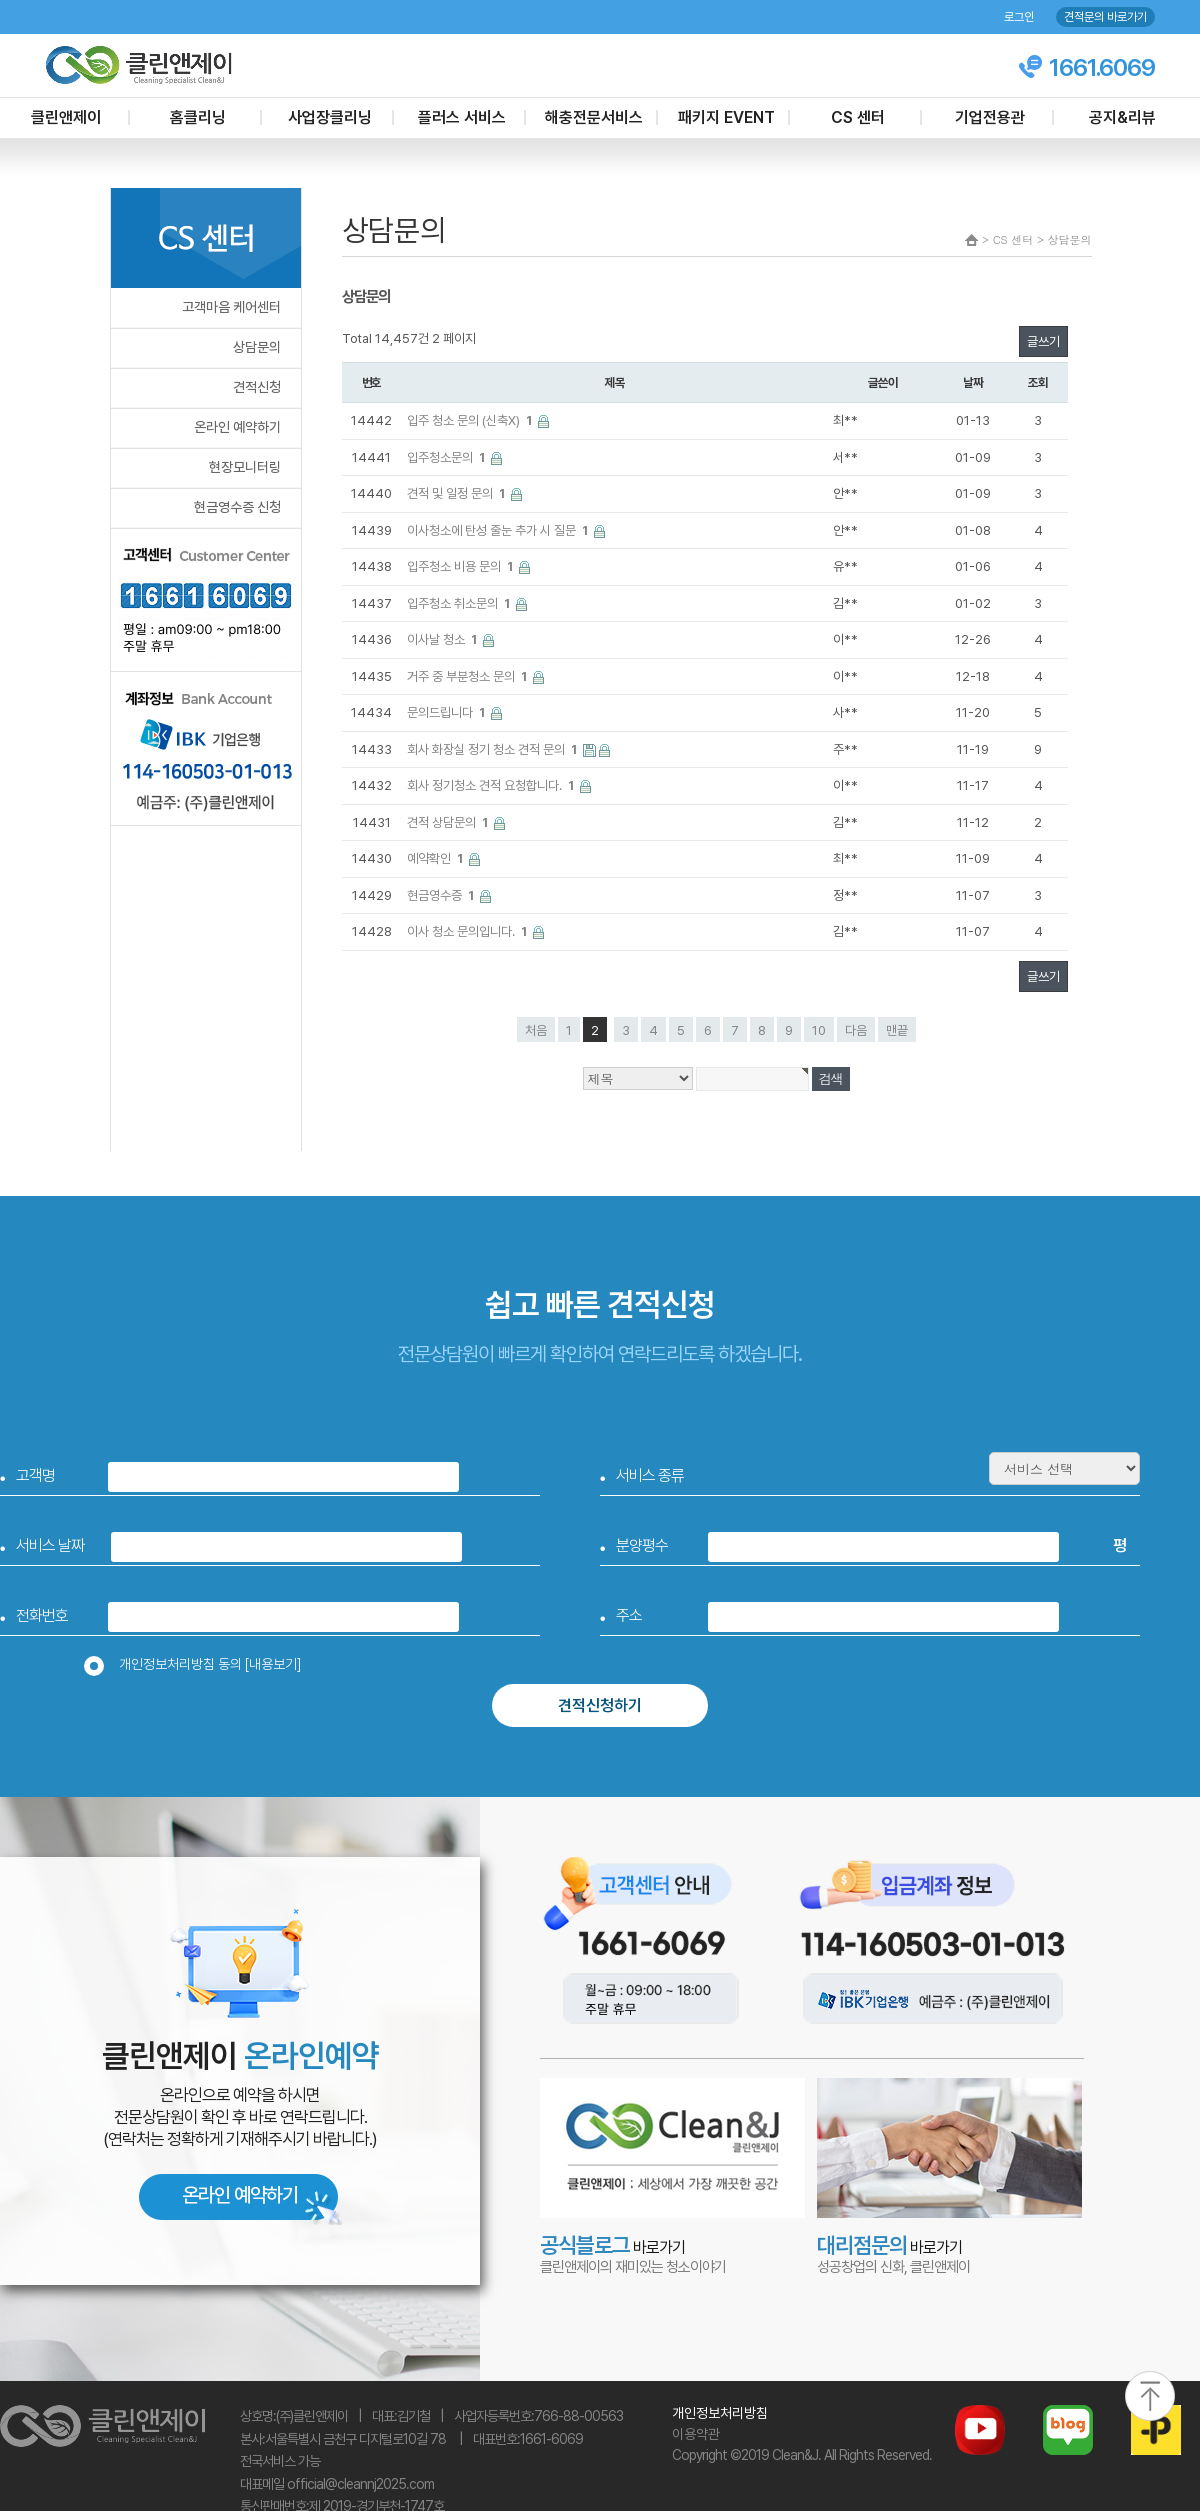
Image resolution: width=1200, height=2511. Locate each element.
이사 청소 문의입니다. (468, 931)
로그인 (1019, 17)
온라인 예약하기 (237, 427)
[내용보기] (273, 1664)
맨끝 (897, 1030)
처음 (536, 1030)
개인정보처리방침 (720, 2413)
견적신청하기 (600, 1705)
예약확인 (436, 858)
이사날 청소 (443, 639)
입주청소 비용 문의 (461, 566)
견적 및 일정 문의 (457, 493)
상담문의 (257, 347)
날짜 (973, 382)
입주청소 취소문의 (460, 603)
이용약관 (696, 2434)
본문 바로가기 (0, 0)
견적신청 (257, 387)
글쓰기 (1043, 341)
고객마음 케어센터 (231, 307)
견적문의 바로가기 (1105, 17)
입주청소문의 (447, 457)
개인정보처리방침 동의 (199, 1664)
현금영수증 (442, 895)
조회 (1038, 382)
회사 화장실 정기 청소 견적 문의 (493, 749)
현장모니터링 (245, 467)
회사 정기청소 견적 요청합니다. (492, 785)
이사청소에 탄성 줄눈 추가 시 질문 (499, 530)
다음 (856, 1030)
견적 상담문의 (449, 822)
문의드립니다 (447, 712)
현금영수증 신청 (237, 507)
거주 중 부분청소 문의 (468, 676)
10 (819, 1030)
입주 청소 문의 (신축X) (471, 420)
